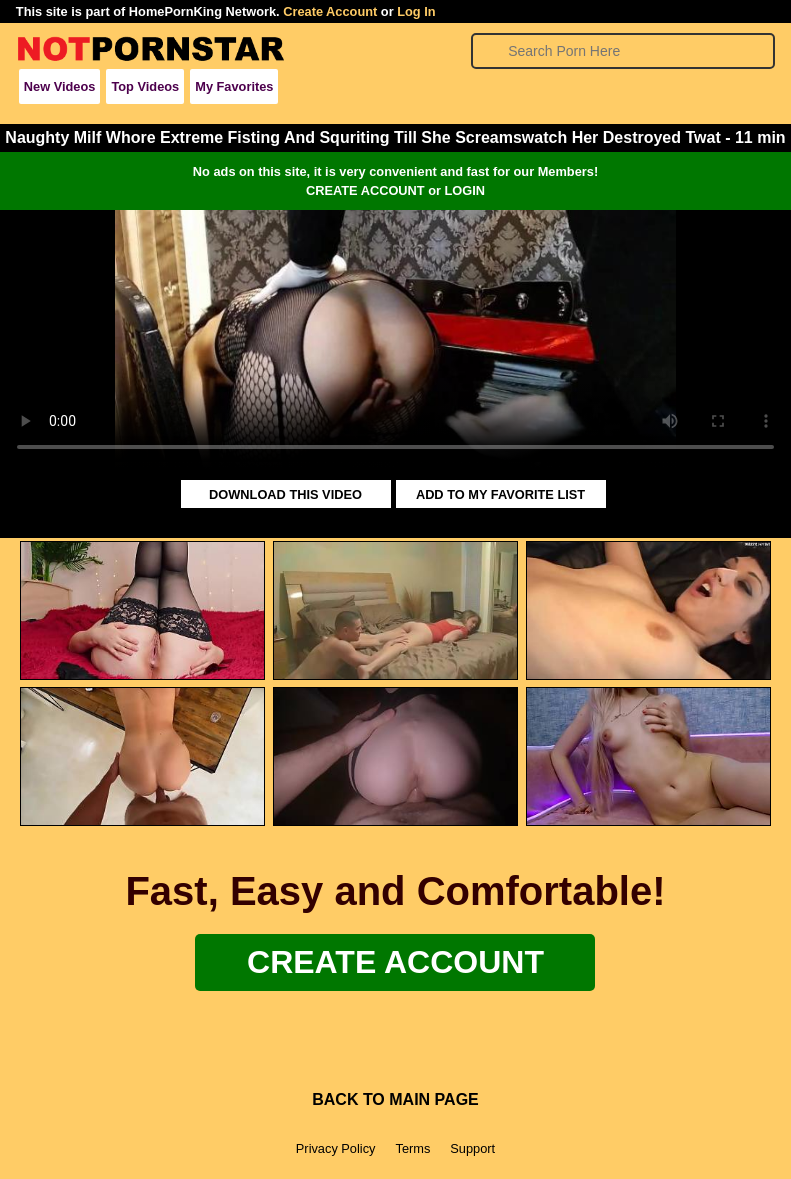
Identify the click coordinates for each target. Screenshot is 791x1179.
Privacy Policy (336, 1148)
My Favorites (234, 86)
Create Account (330, 11)
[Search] (623, 51)
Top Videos (145, 86)
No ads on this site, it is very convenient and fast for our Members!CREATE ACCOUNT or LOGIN (395, 181)
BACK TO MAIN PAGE (395, 1099)
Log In (416, 11)
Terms (412, 1148)
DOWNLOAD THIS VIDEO (285, 494)
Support (472, 1148)
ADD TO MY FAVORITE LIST (500, 494)
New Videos (60, 86)
